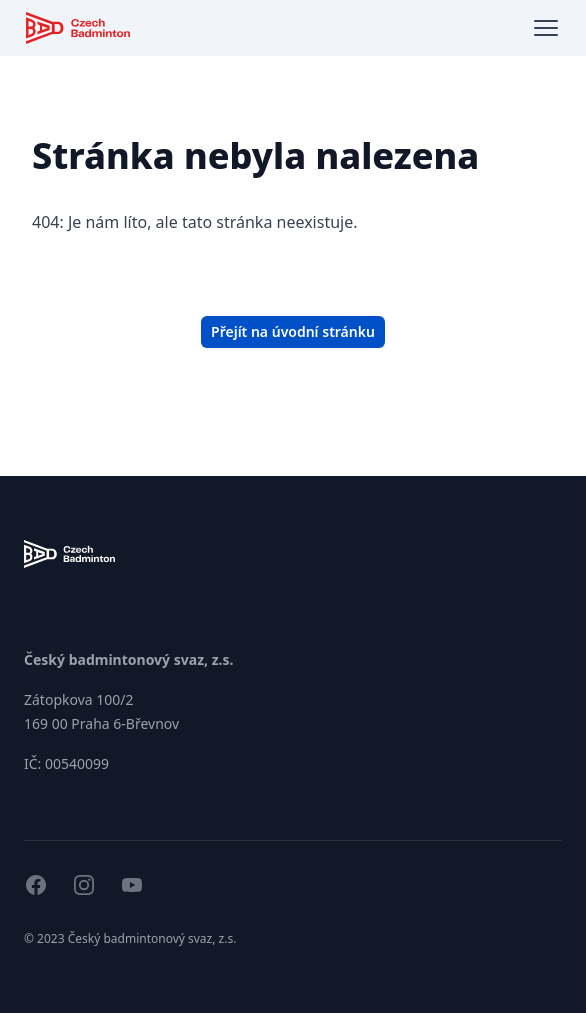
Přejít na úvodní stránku (293, 331)
